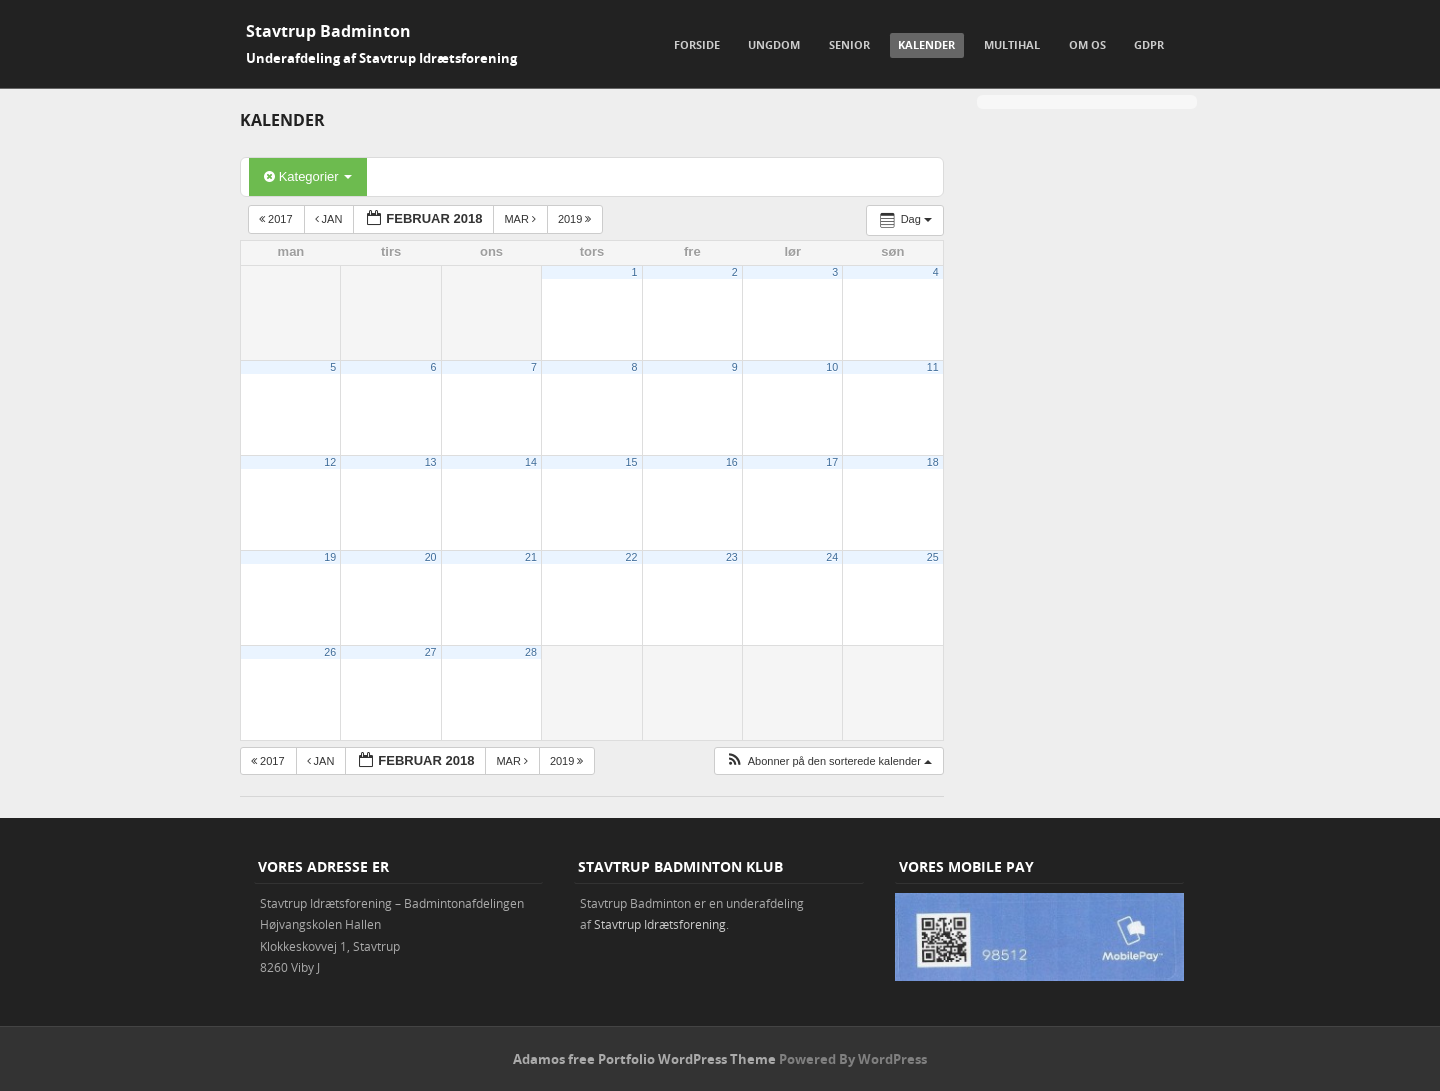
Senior (849, 44)
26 (330, 652)
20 (431, 557)
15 (632, 462)
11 (933, 367)
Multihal (1012, 44)
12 (330, 462)
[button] (828, 761)
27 (431, 652)
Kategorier (308, 176)
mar (521, 219)
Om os (1087, 44)
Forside (697, 44)
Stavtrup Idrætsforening (660, 924)
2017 (277, 219)
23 (732, 557)
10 (832, 367)
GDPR (1149, 44)
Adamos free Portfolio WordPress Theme (644, 1059)
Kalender (926, 44)
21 (531, 557)
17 (832, 462)
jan (330, 219)
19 (330, 557)
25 (933, 557)
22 (632, 557)
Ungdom (774, 44)
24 (832, 557)
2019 (576, 219)
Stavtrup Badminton (328, 31)
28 (531, 652)
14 (531, 462)
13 (431, 462)
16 (732, 462)
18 (933, 462)
